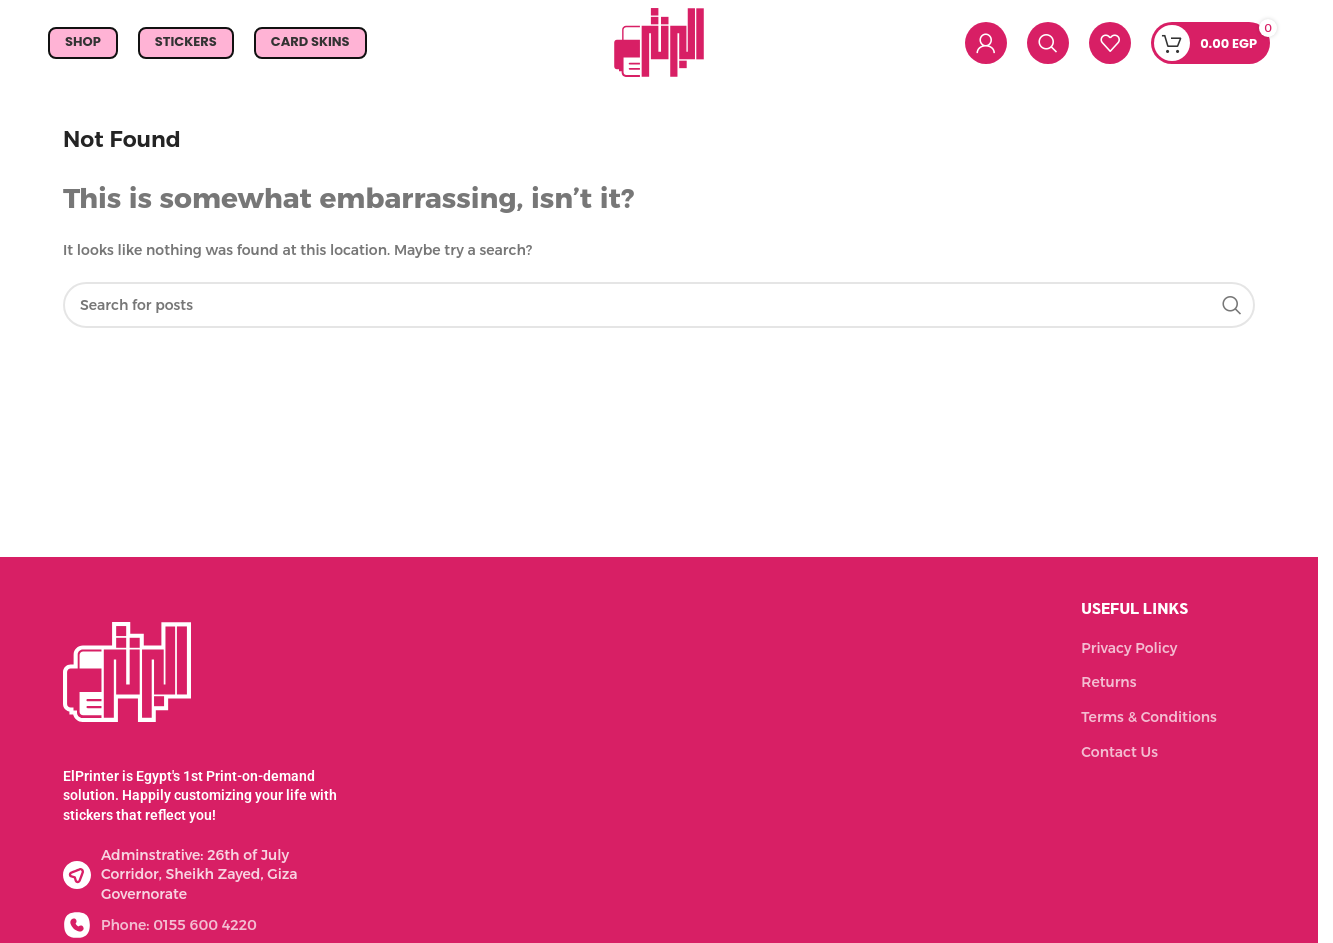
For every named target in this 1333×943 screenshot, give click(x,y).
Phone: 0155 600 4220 (179, 925)
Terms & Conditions (1149, 717)
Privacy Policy (1129, 648)
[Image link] (127, 670)
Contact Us (1119, 752)
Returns (1108, 682)
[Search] (1048, 43)
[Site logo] (659, 41)
